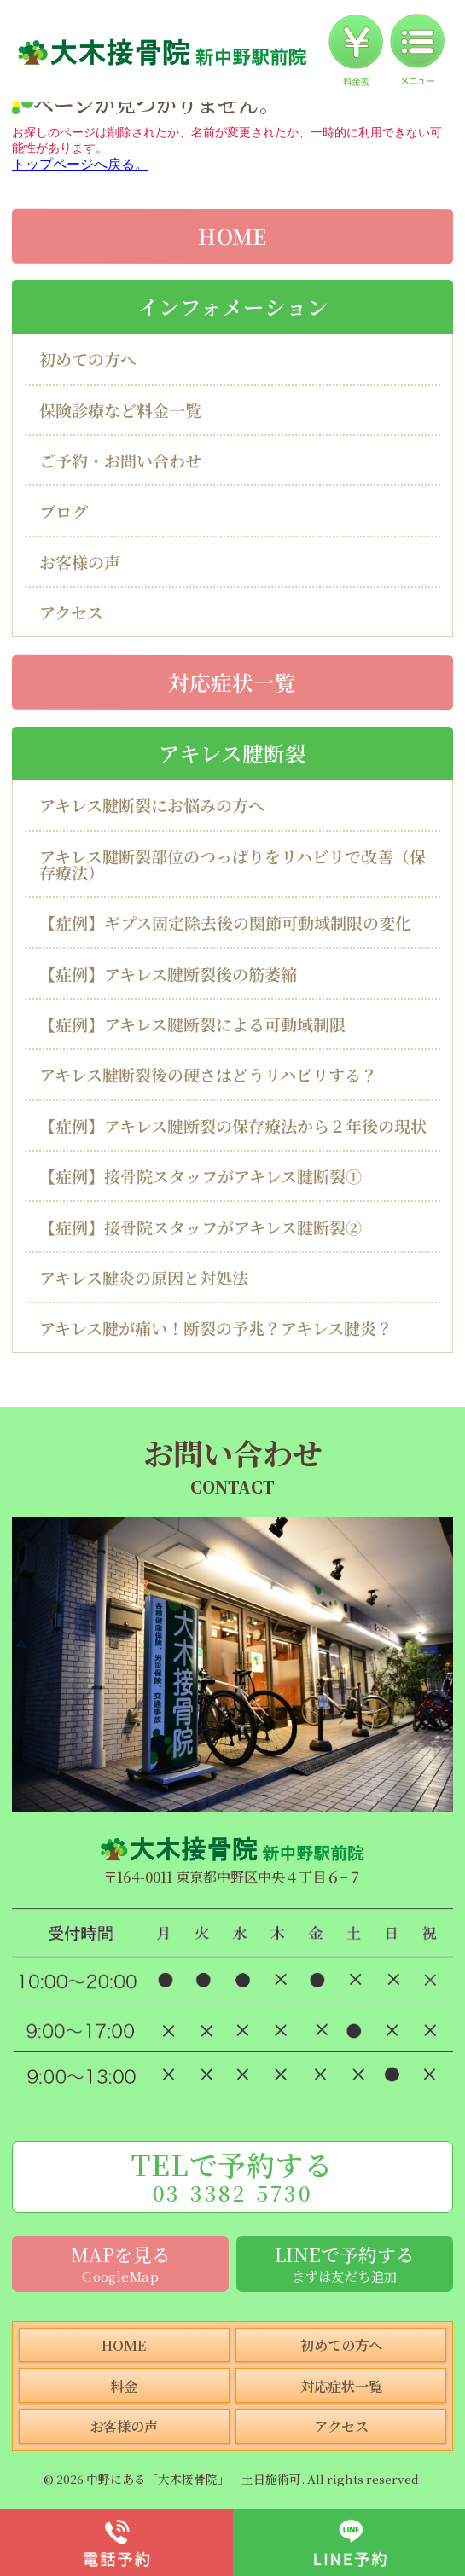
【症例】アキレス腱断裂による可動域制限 (192, 1024)
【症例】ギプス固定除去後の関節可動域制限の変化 (225, 922)
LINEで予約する (344, 2263)
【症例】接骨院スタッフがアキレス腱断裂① (200, 1176)
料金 (123, 2386)
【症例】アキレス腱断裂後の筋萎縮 (168, 974)
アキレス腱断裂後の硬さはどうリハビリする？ (208, 1074)
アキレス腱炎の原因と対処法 (143, 1277)
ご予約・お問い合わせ (120, 460)
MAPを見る (120, 2263)
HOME (232, 235)
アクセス (71, 612)
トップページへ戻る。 (80, 164)
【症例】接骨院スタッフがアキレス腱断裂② (200, 1226)
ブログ (63, 511)
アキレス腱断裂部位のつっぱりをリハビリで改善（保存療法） (232, 864)
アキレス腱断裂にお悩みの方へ (151, 805)
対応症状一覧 (232, 681)
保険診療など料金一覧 (120, 410)
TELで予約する (232, 2176)
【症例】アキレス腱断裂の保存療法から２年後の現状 (233, 1125)
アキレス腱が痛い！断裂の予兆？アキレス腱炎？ (215, 1328)
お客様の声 (79, 562)
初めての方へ (88, 359)
